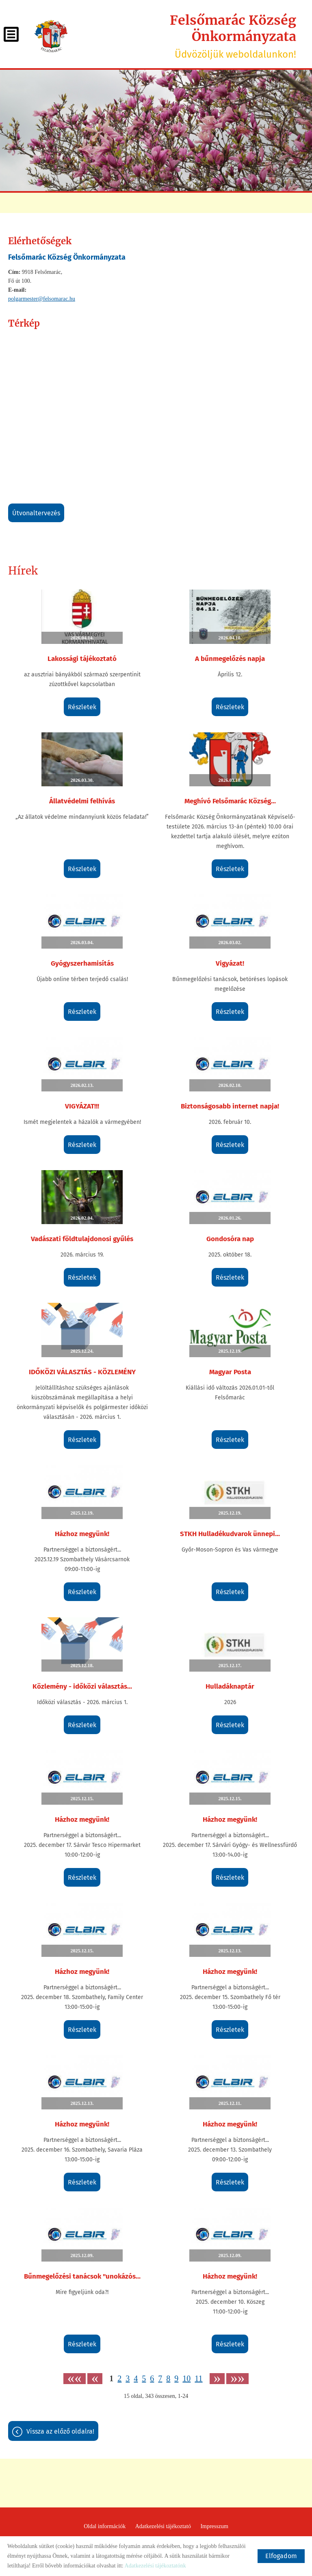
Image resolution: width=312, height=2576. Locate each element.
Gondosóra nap (230, 1239)
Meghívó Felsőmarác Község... (230, 801)
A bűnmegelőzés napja (230, 658)
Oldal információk (105, 2526)
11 (198, 2378)
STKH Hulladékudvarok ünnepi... (230, 1534)
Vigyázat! (230, 963)
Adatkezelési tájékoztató (163, 2526)
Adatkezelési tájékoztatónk (155, 2566)
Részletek (82, 707)
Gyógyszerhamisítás (82, 963)
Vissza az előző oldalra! (60, 2431)
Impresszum (214, 2526)
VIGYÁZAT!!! (82, 1106)
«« (74, 2378)
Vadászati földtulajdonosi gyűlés (82, 1239)
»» (237, 2378)
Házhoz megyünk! (82, 1534)
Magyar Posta (230, 1372)
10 (186, 2378)
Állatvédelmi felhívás (82, 801)
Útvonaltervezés (36, 513)
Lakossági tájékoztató (82, 658)
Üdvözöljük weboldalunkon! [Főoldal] (186, 36)
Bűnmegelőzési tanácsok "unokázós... (82, 2276)
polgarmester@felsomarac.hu (41, 299)
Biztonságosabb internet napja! (230, 1106)
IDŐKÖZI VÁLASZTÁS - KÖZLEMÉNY (82, 1372)
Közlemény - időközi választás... (82, 1686)
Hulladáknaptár (230, 1686)
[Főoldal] (51, 36)
